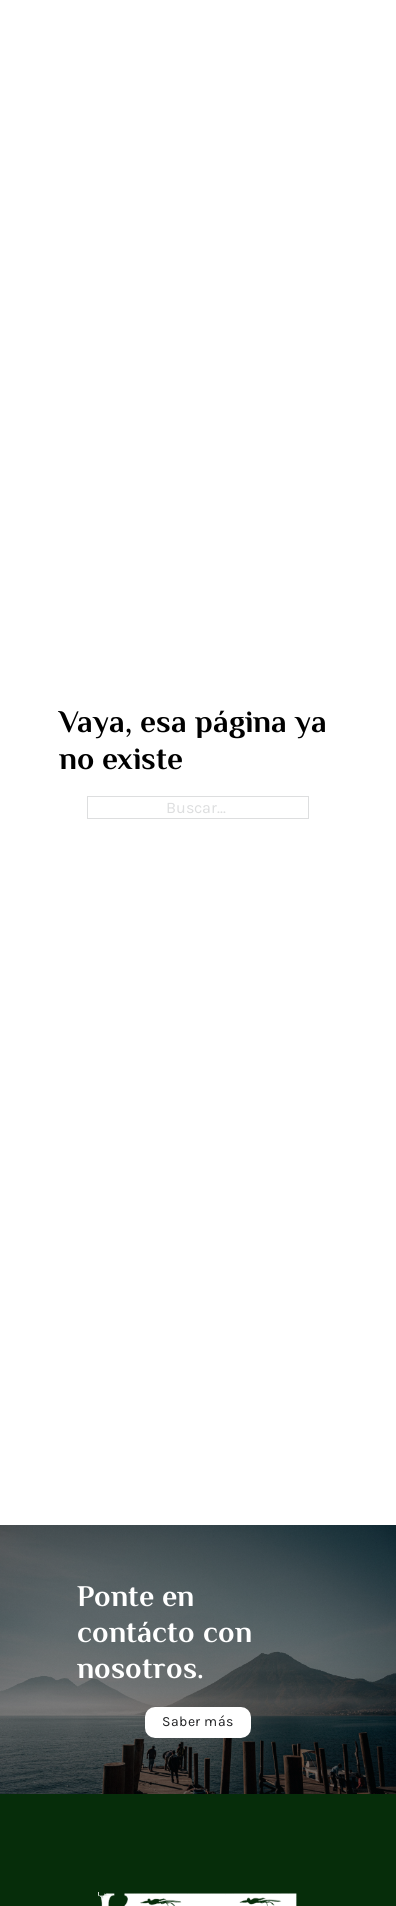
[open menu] (276, 40)
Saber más (198, 1721)
